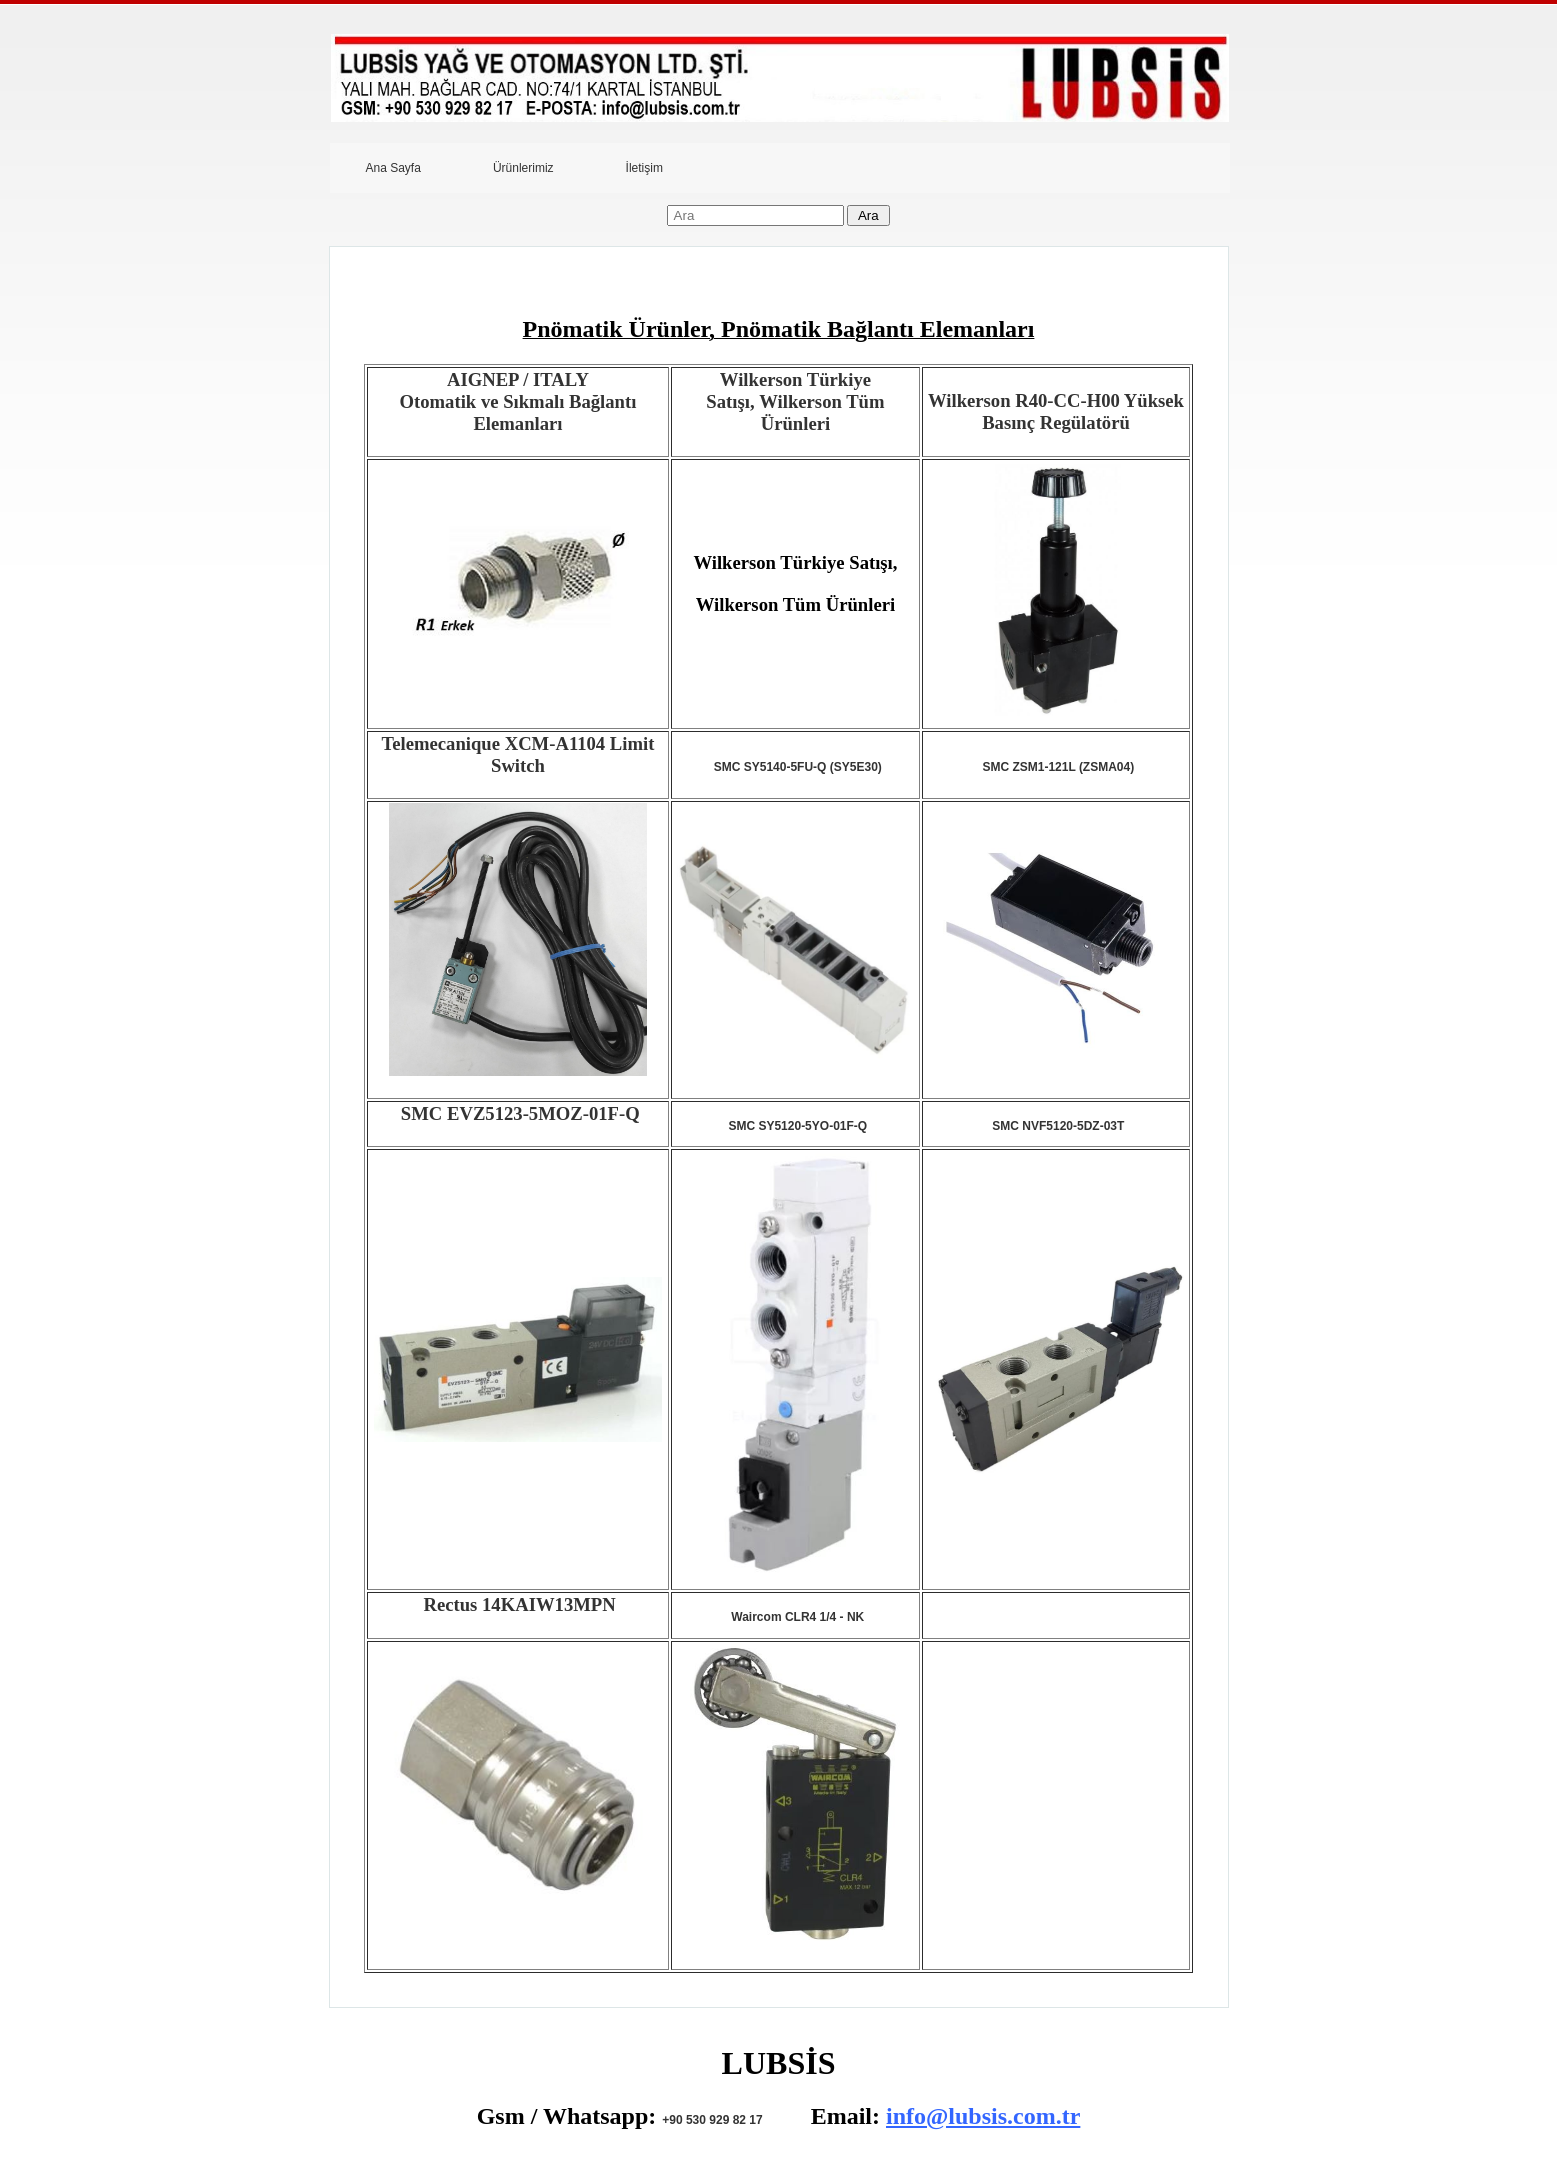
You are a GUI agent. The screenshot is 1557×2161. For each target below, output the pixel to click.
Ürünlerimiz (523, 168)
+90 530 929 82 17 (712, 2120)
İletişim (644, 168)
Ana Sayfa (393, 168)
